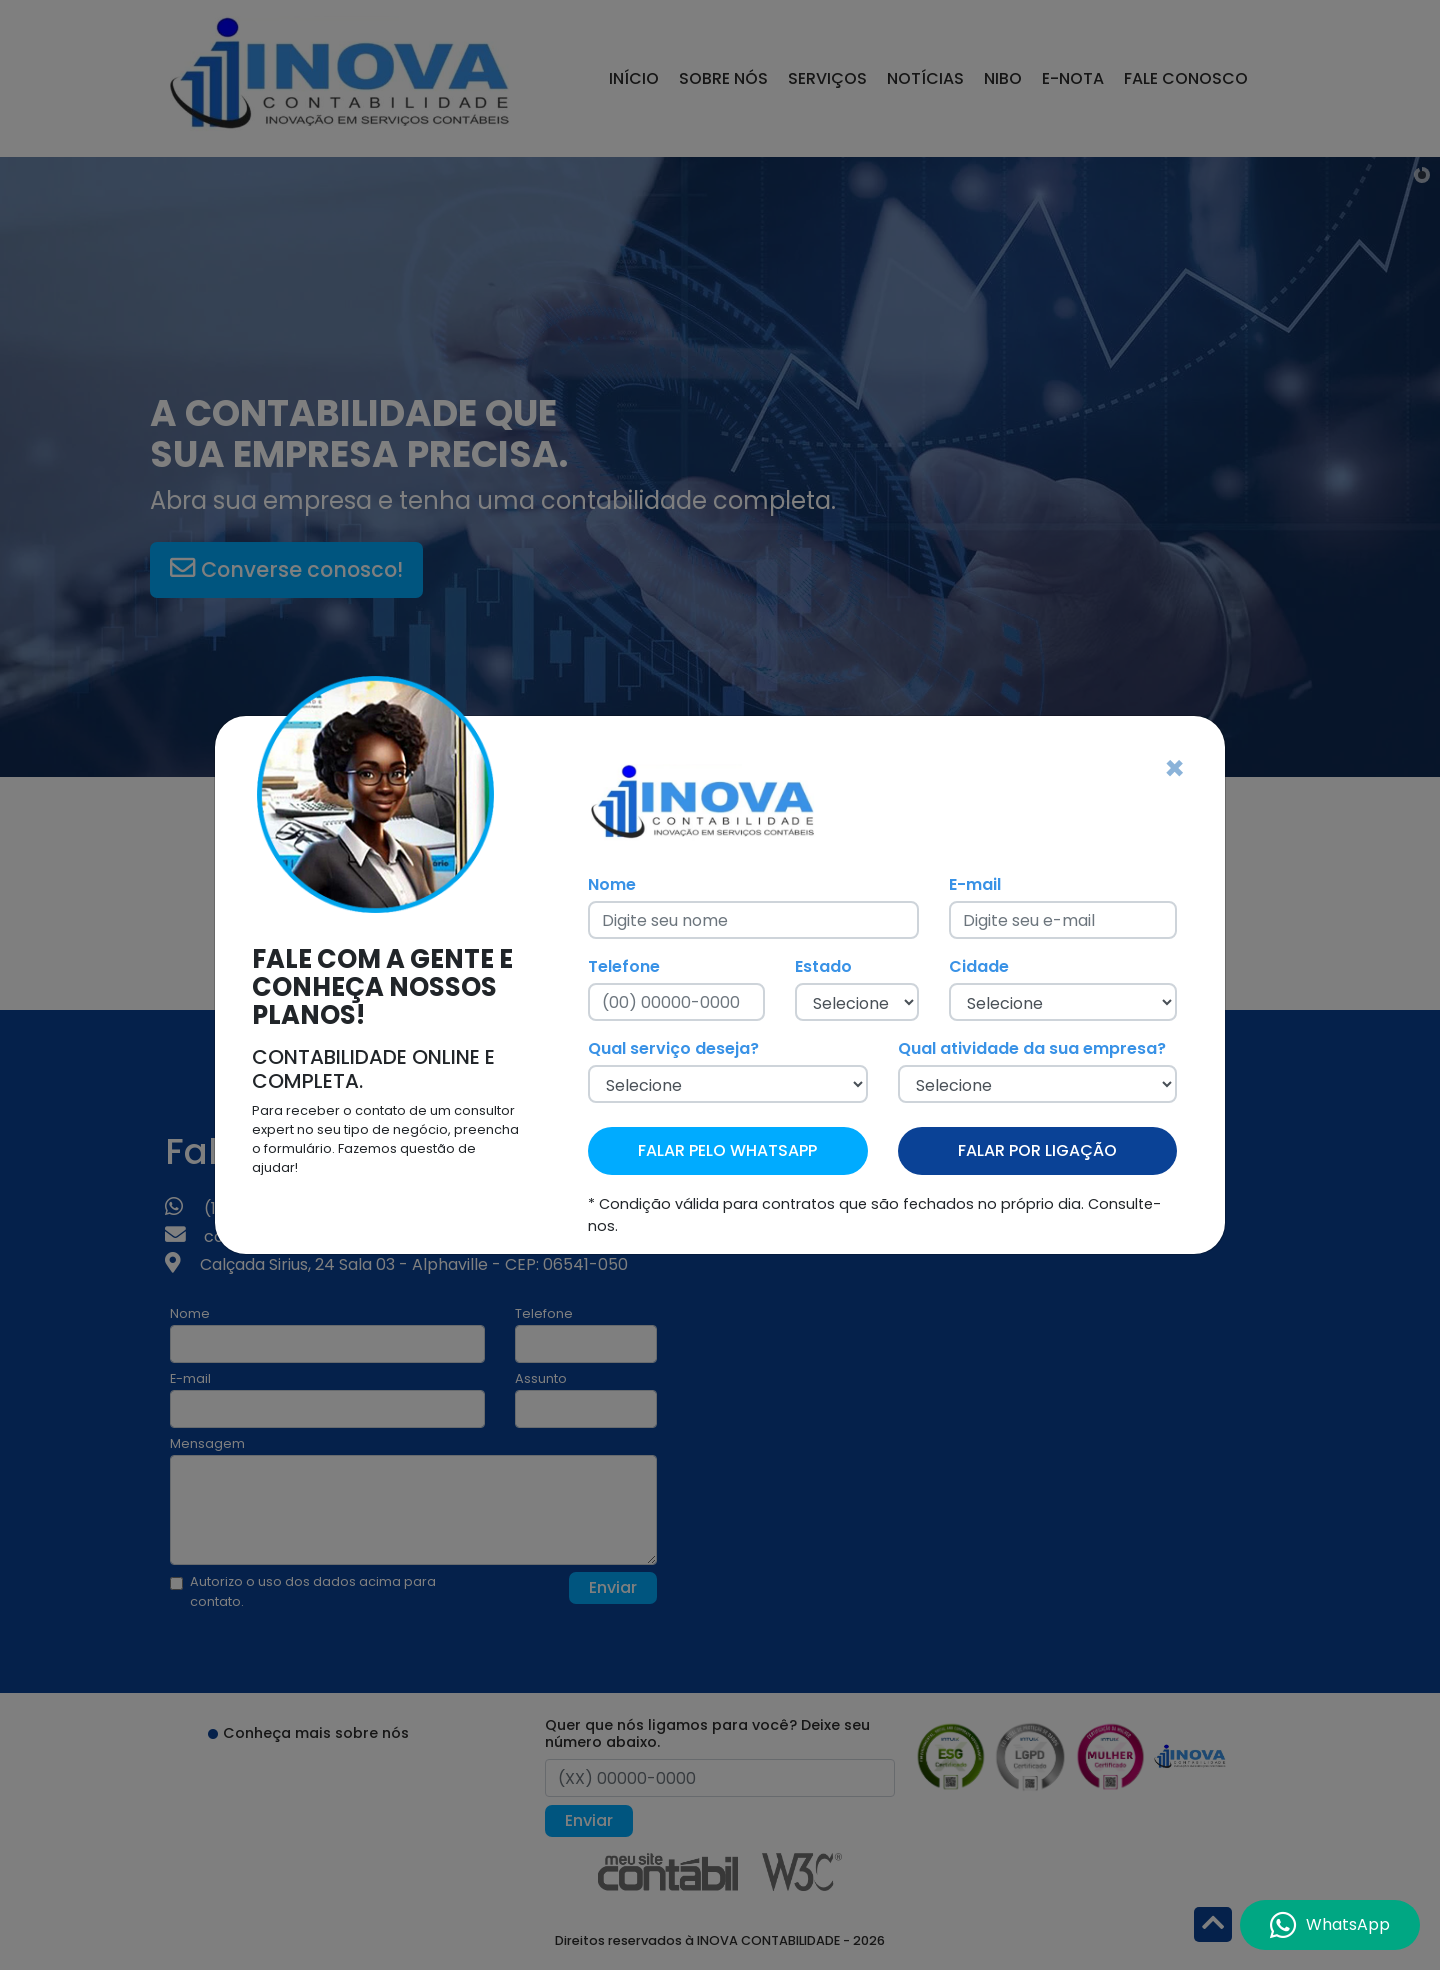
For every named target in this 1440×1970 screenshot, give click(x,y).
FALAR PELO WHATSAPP (727, 1150)
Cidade (979, 966)
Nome (612, 884)
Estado (823, 966)
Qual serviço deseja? (673, 1048)
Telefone (624, 966)
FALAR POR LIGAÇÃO (1037, 1150)
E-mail (975, 884)
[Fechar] (1174, 769)
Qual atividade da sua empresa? (1032, 1048)
